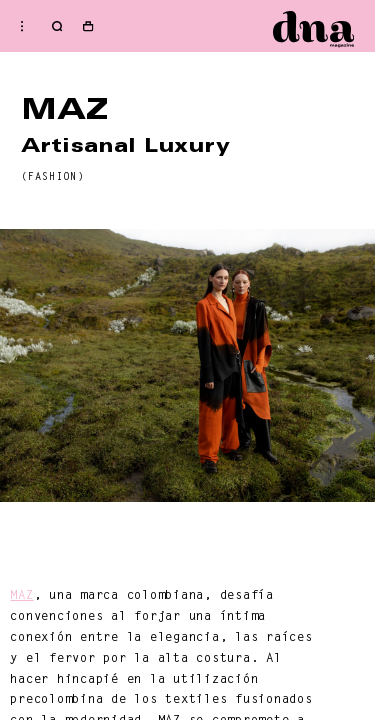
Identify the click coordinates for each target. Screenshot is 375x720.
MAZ (21, 595)
